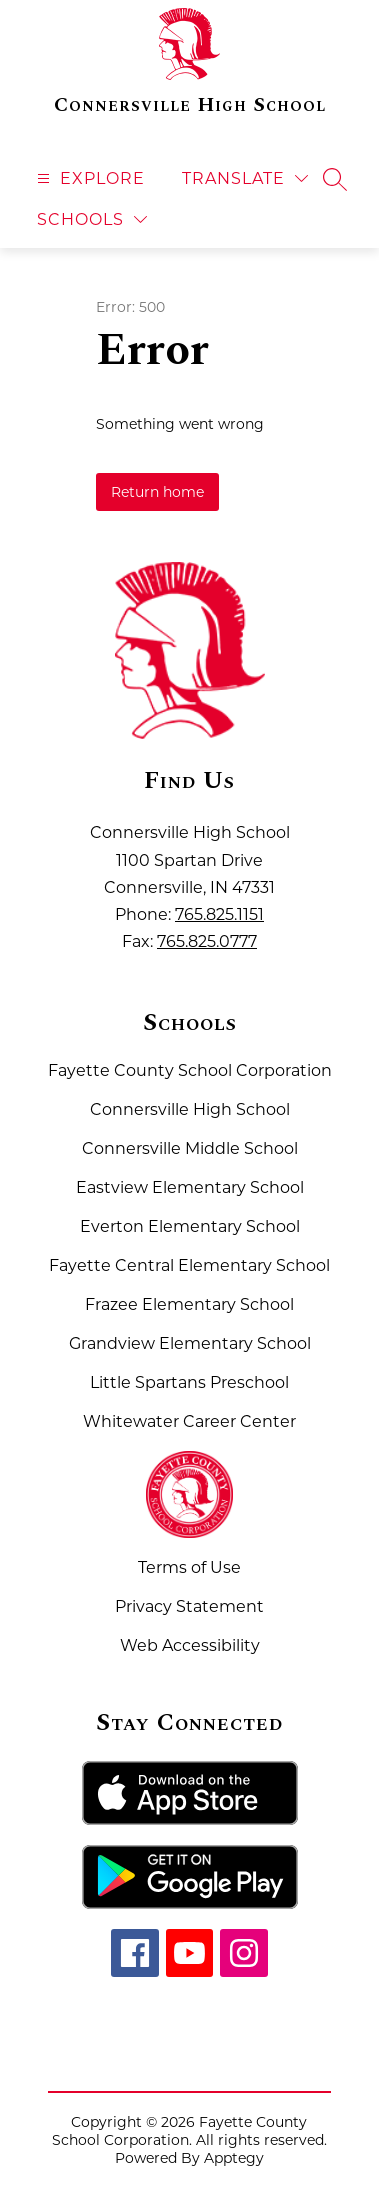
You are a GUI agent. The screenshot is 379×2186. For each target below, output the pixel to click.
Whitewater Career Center (189, 1421)
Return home (157, 492)
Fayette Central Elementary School (189, 1265)
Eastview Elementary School (190, 1187)
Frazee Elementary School (189, 1304)
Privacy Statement (189, 1606)
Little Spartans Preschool (189, 1382)
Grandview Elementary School (190, 1343)
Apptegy (234, 2158)
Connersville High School (190, 1109)
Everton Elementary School (190, 1226)
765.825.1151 (219, 914)
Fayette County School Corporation (190, 1070)
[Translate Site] (245, 178)
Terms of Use (189, 1567)
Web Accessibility (190, 1645)
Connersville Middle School (190, 1148)
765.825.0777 (207, 941)
